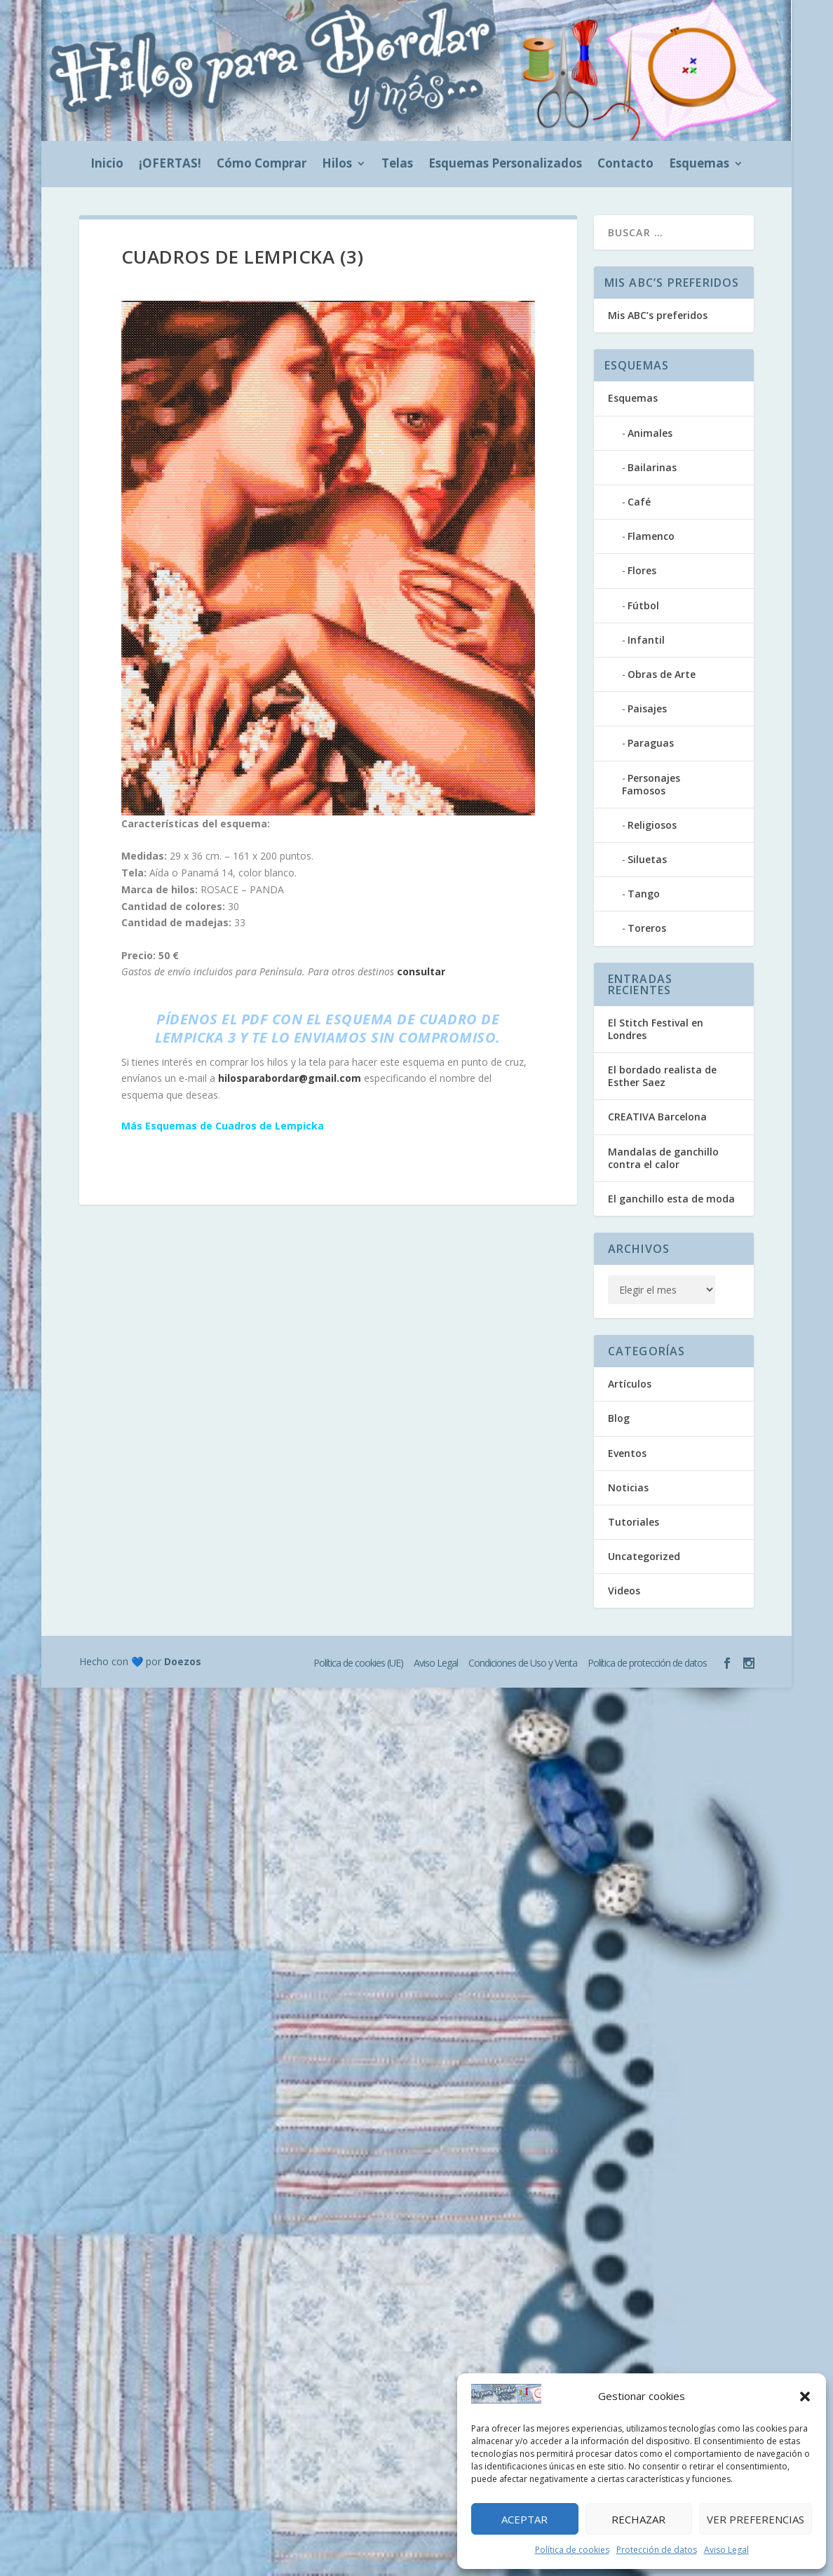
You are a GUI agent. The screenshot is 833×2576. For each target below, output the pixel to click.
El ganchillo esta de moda (671, 1198)
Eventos (627, 1453)
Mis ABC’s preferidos (657, 315)
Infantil (646, 639)
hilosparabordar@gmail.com (289, 1078)
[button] (805, 2396)
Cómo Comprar (261, 164)
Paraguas (651, 743)
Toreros (647, 928)
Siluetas (647, 859)
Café (639, 501)
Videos (624, 1590)
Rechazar (638, 2519)
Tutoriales (633, 1521)
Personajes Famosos (651, 784)
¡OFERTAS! (170, 164)
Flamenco (651, 536)
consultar (421, 971)
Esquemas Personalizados (505, 164)
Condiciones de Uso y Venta (522, 1662)
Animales (650, 433)
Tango (644, 893)
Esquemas (699, 164)
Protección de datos (656, 2550)
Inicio (106, 164)
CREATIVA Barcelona (657, 1116)
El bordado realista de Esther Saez (662, 1076)
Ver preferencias (755, 2519)
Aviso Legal (726, 2550)
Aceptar (524, 2519)
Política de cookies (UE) (358, 1662)
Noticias (628, 1487)
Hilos (337, 164)
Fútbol (643, 605)
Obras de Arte (662, 674)
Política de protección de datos (647, 1662)
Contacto (625, 164)
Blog (619, 1418)
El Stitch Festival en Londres (655, 1029)
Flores (642, 570)
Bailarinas (652, 467)
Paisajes (647, 708)
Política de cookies (572, 2550)
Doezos (182, 1661)
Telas (397, 164)
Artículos (629, 1383)
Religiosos (652, 825)
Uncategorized (644, 1556)
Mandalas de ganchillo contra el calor (663, 1158)
